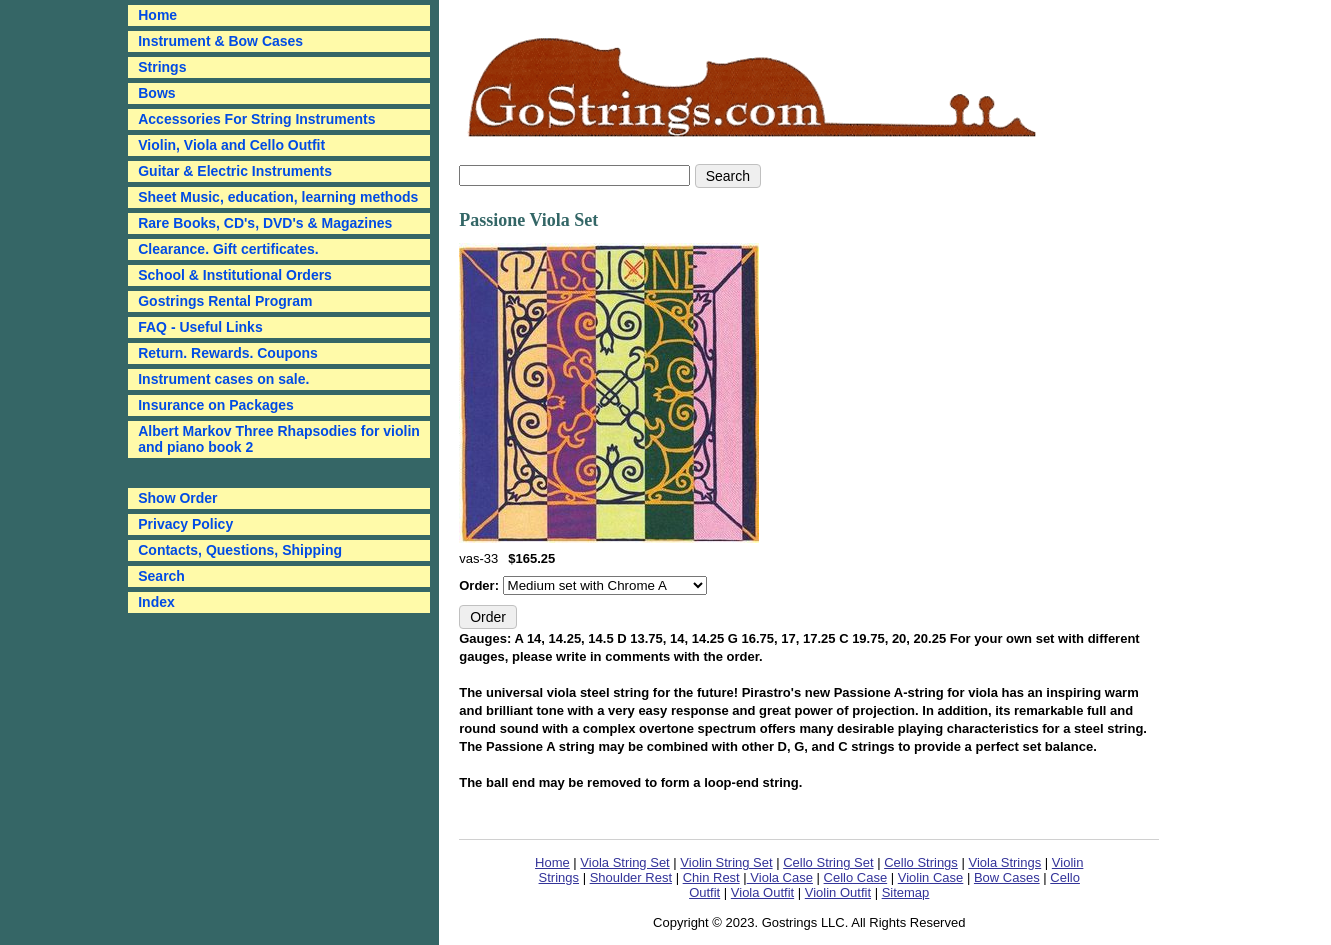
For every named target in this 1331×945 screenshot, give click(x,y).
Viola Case (780, 877)
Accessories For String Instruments (256, 119)
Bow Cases (1007, 877)
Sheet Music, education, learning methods (278, 197)
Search (161, 576)
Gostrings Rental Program (225, 301)
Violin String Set (726, 862)
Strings (162, 67)
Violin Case (931, 877)
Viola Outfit (762, 892)
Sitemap (906, 892)
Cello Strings (921, 862)
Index (156, 602)
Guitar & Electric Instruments (235, 171)
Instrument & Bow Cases (220, 41)
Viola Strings (1004, 862)
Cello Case (856, 877)
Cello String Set (828, 862)
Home (552, 862)
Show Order (177, 498)
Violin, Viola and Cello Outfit (231, 145)
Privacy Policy (185, 524)
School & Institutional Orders (235, 275)
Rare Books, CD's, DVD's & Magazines (265, 223)
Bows (156, 93)
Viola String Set (624, 862)
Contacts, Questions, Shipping (240, 550)
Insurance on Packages (216, 405)
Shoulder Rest (631, 877)
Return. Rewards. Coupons (228, 353)
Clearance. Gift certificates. (228, 249)
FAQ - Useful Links (200, 327)
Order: (480, 585)
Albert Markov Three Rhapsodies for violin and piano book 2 (279, 439)
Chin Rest (711, 877)
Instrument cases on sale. (223, 379)
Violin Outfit (838, 892)
